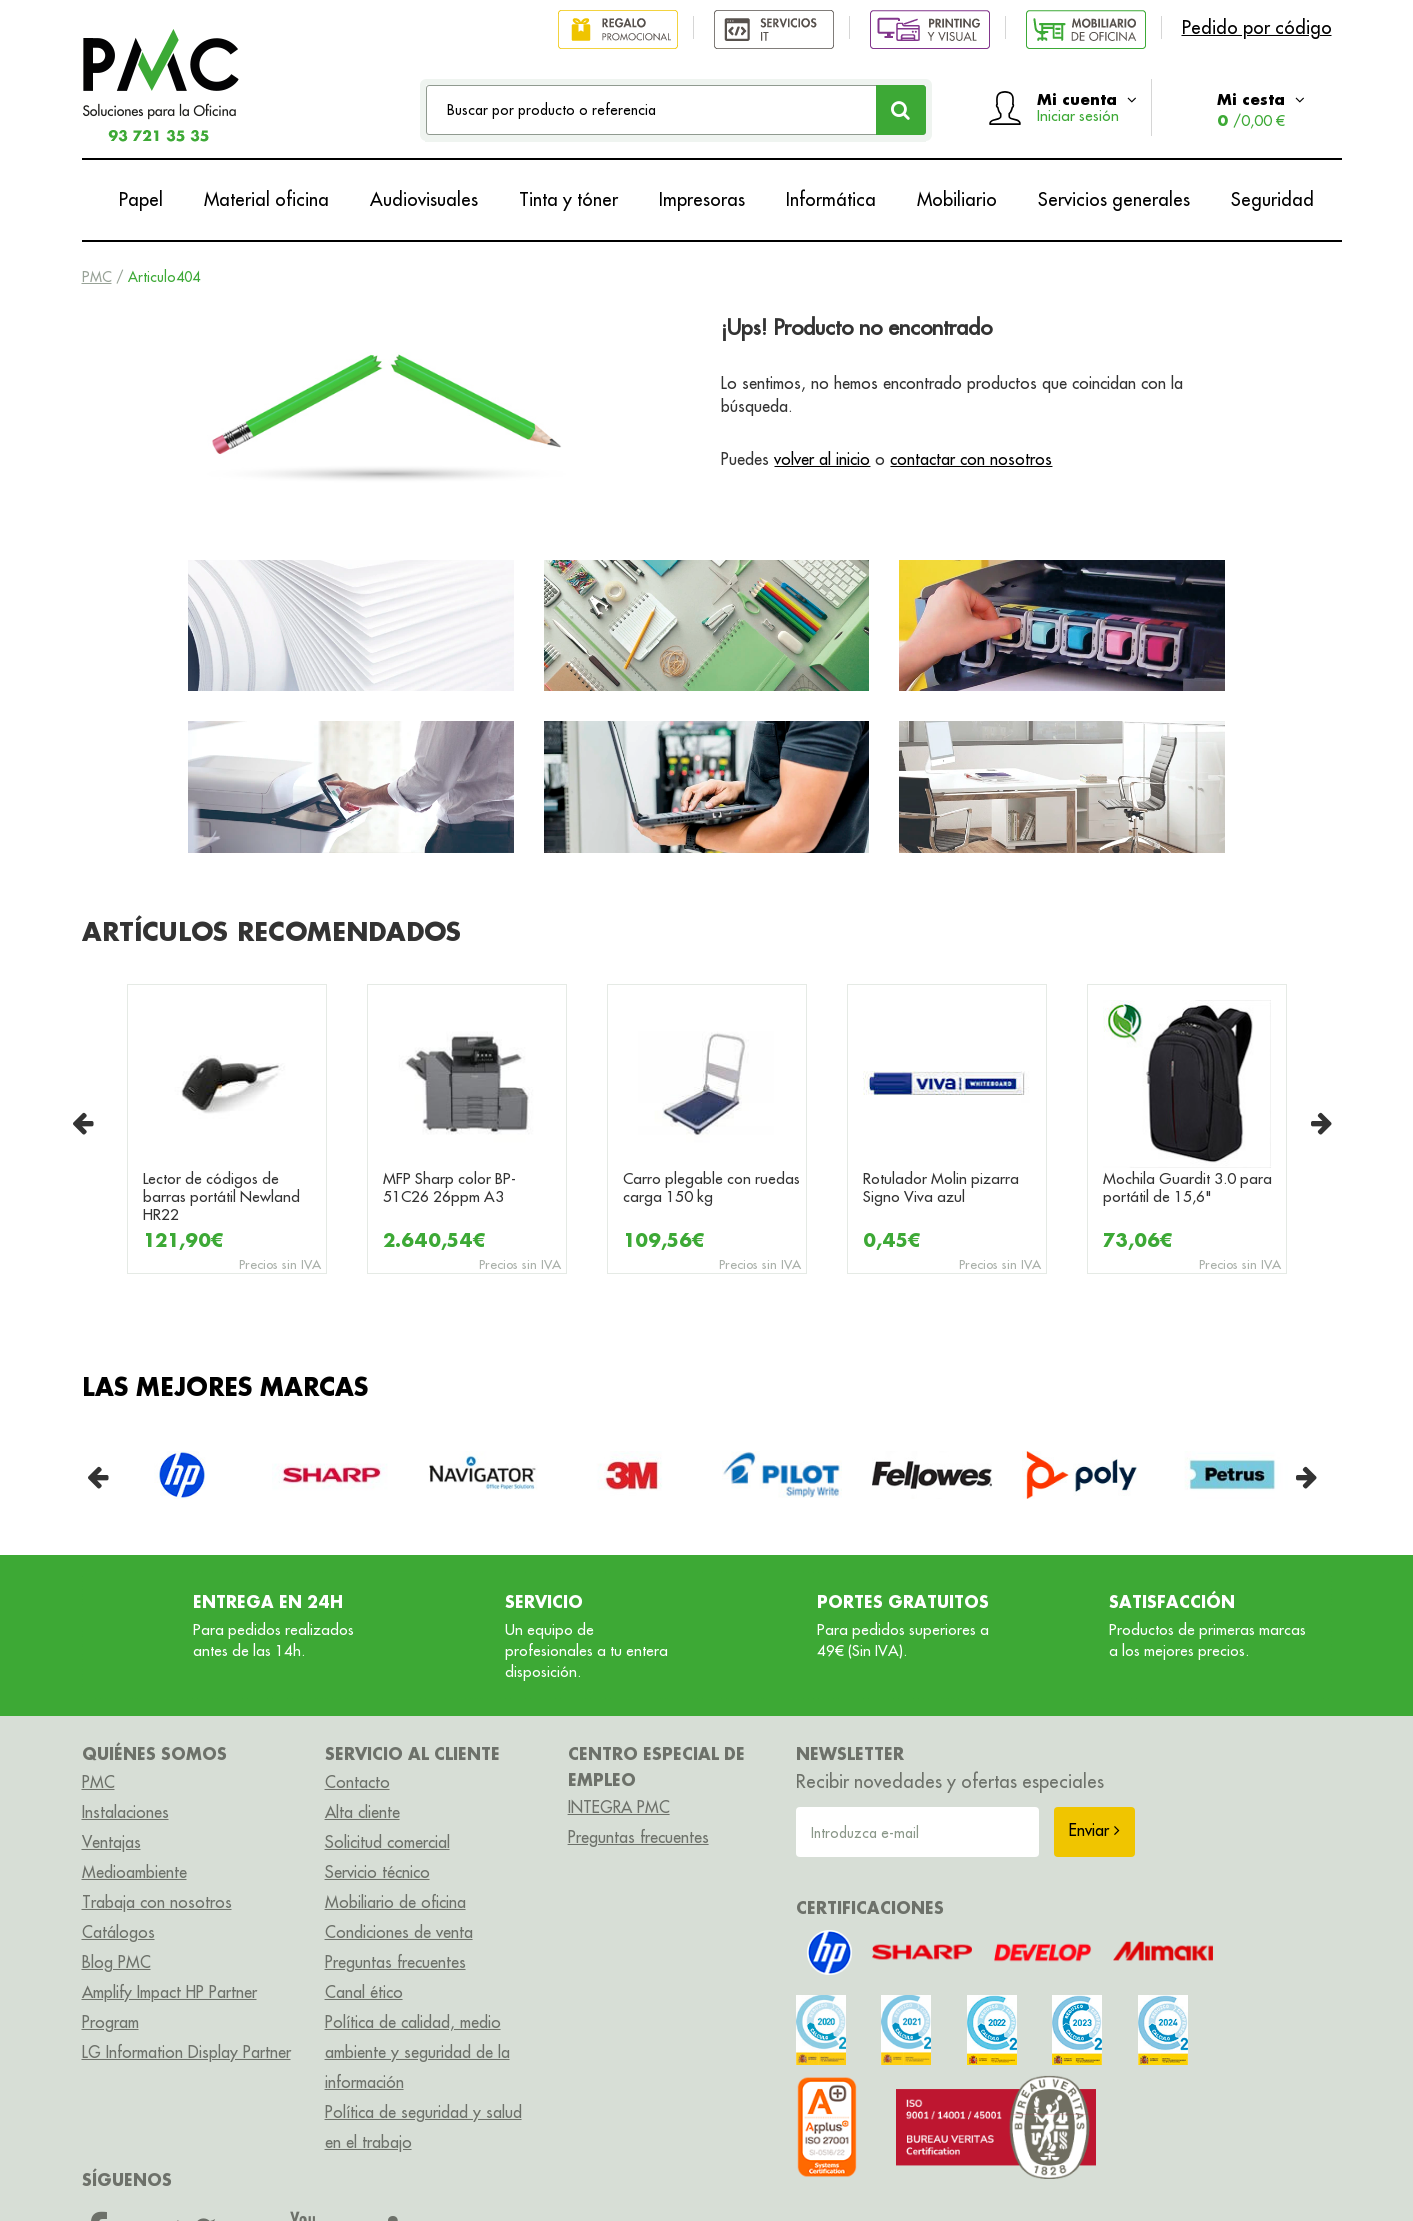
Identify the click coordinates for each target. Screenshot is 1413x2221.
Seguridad (1272, 199)
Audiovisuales (424, 199)
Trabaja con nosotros (157, 1902)
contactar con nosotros (971, 459)
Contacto (357, 1782)
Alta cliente (362, 1812)
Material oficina (266, 199)
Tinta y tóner (568, 199)
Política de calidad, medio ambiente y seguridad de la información (417, 2052)
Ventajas (111, 1842)
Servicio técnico (377, 1872)
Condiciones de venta (399, 1932)
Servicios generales (1114, 199)
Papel (141, 199)
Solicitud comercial (387, 1842)
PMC (97, 277)
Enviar (1094, 1830)
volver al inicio (822, 459)
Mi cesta (1261, 109)
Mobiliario (957, 199)
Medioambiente (134, 1872)
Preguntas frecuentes (395, 1962)
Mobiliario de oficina (395, 1902)
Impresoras (702, 199)
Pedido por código (1257, 27)
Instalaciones (125, 1812)
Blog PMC (116, 1962)
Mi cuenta (1087, 107)
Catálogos (118, 1932)
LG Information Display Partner (186, 2052)
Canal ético (364, 1992)
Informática (831, 199)
